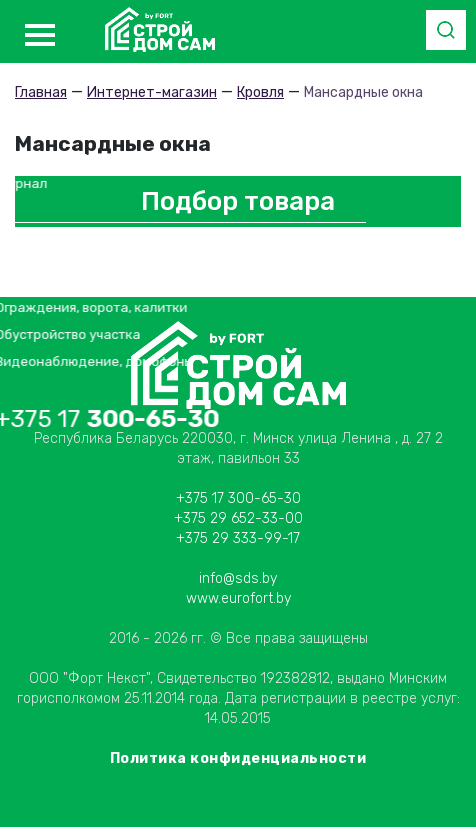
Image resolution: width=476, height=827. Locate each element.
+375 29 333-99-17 (238, 538)
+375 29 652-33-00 (238, 518)
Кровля (260, 92)
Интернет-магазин (152, 92)
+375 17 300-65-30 (238, 498)
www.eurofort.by (238, 598)
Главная (41, 92)
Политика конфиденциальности (238, 758)
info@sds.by (238, 578)
